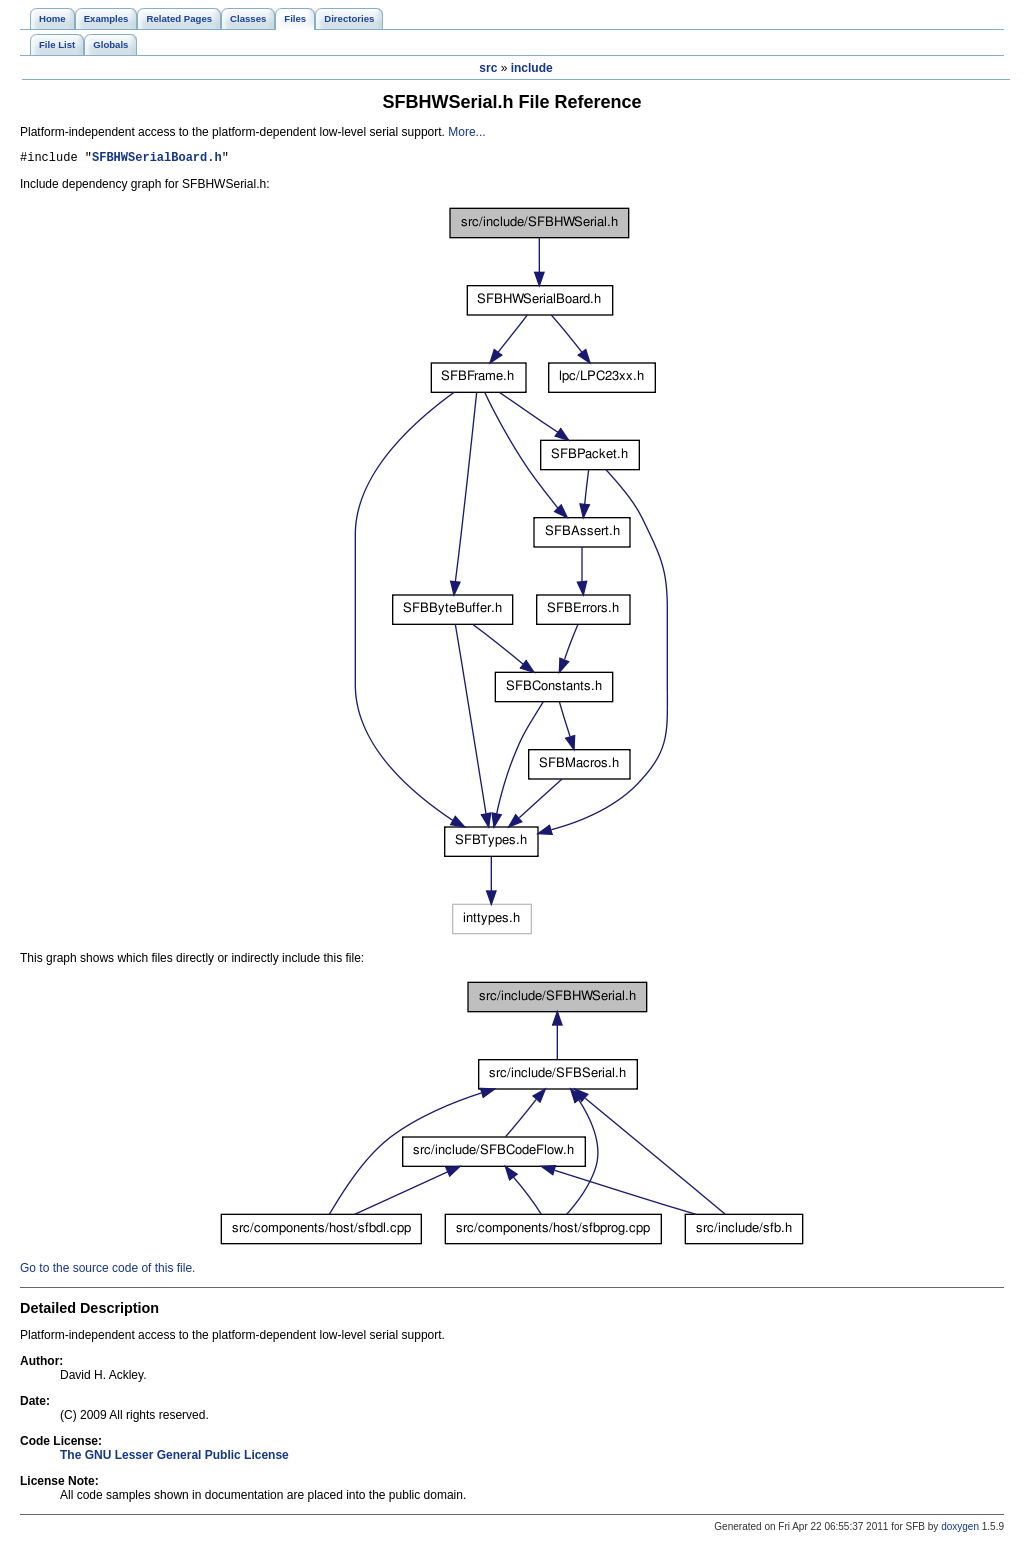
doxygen (960, 1529)
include (532, 68)
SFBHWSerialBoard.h (157, 159)
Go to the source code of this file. (107, 1271)
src (488, 68)
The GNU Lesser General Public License (174, 1458)
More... (466, 132)
